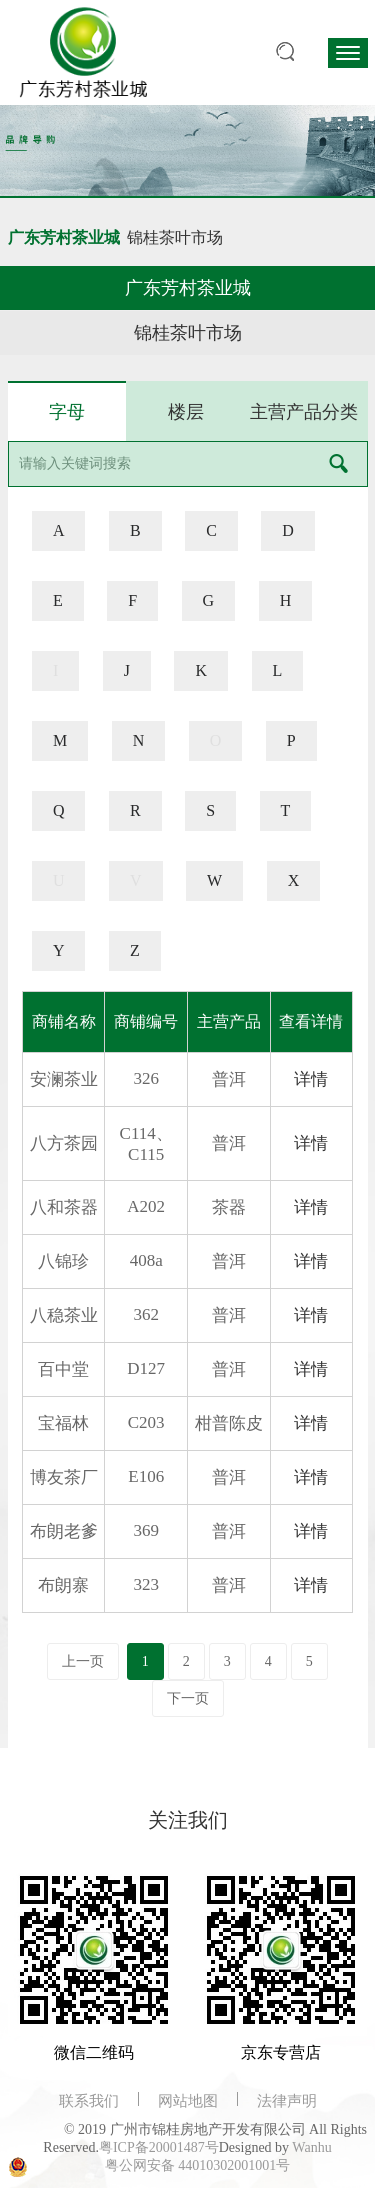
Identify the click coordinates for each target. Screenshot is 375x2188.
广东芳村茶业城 (64, 237)
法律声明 (287, 2101)
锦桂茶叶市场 (175, 237)
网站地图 (188, 2101)
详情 (311, 1079)
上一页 (83, 1661)
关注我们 (188, 1820)
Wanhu (311, 2147)
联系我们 (89, 2101)
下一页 (188, 1698)
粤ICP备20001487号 (159, 2147)
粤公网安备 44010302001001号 (198, 2165)
